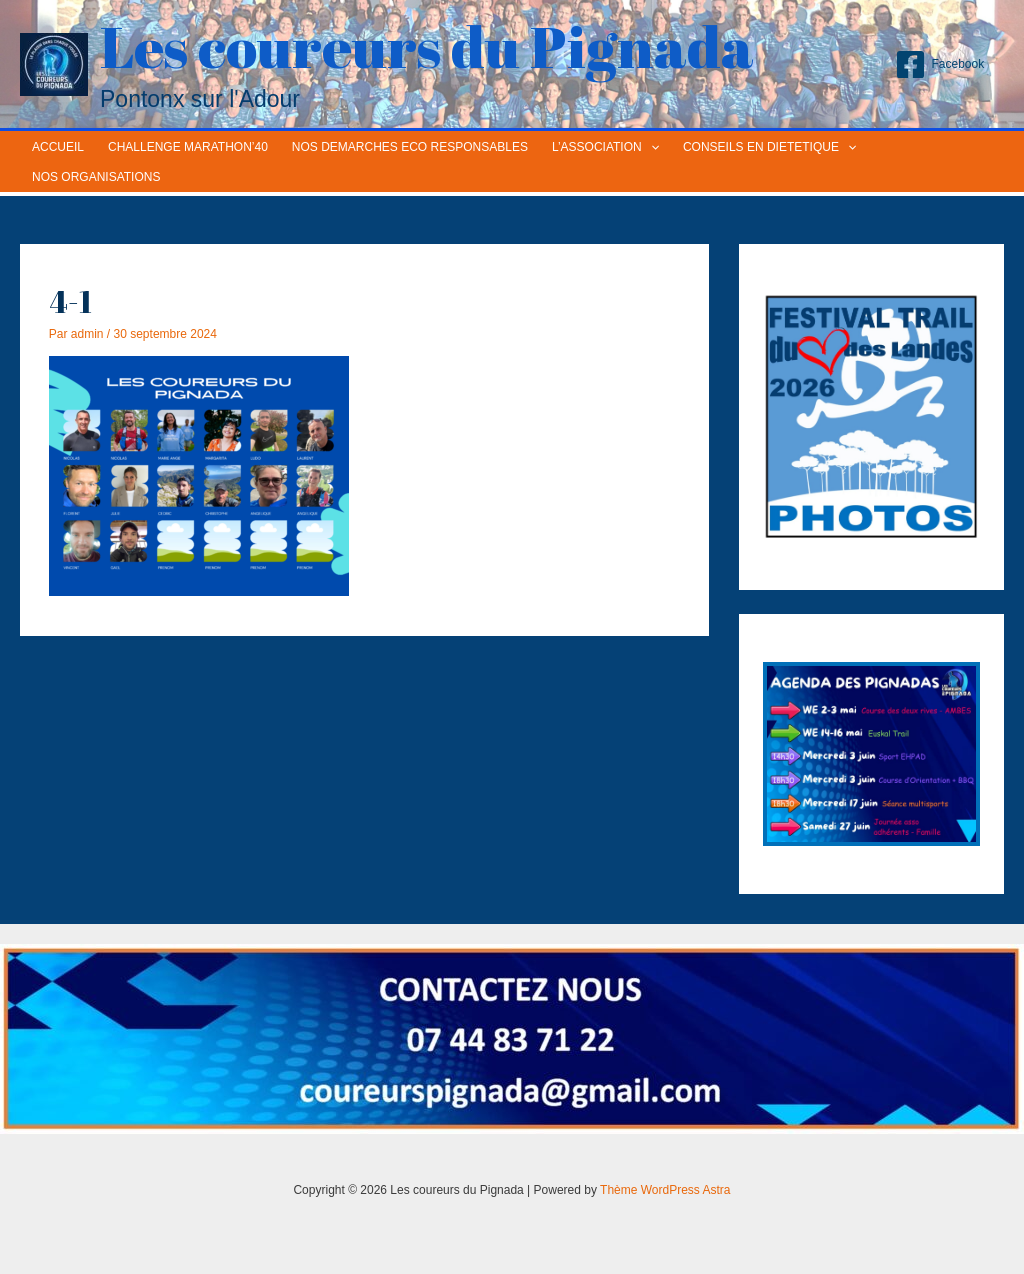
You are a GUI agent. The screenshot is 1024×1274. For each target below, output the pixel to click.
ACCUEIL (58, 147)
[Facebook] (939, 64)
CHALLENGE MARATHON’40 (188, 147)
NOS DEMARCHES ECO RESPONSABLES (410, 147)
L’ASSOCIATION (605, 147)
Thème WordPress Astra (665, 1190)
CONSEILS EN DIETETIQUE (769, 147)
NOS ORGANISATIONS (96, 177)
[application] (650, 147)
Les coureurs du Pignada (427, 46)
